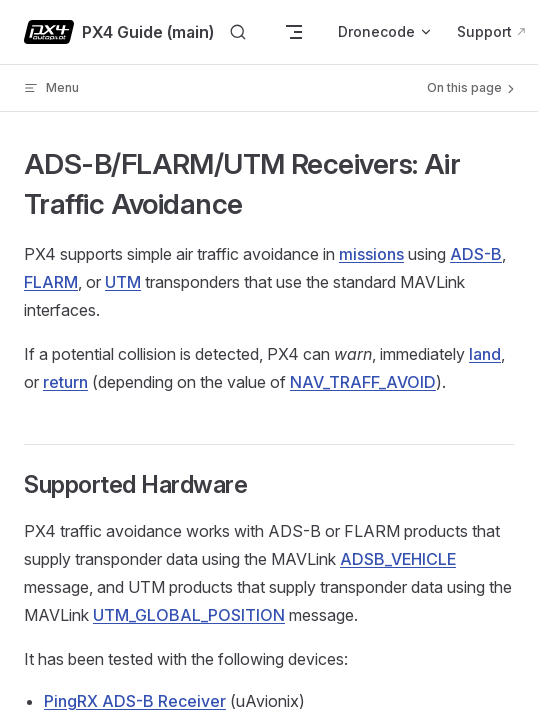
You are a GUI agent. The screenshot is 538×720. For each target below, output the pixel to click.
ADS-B (476, 254)
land (485, 354)
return (65, 382)
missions (371, 254)
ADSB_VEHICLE (398, 559)
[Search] (238, 32)
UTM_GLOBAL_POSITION (189, 615)
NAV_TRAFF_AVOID (363, 382)
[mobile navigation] (294, 32)
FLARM (51, 282)
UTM (123, 282)
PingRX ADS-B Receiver (135, 701)
